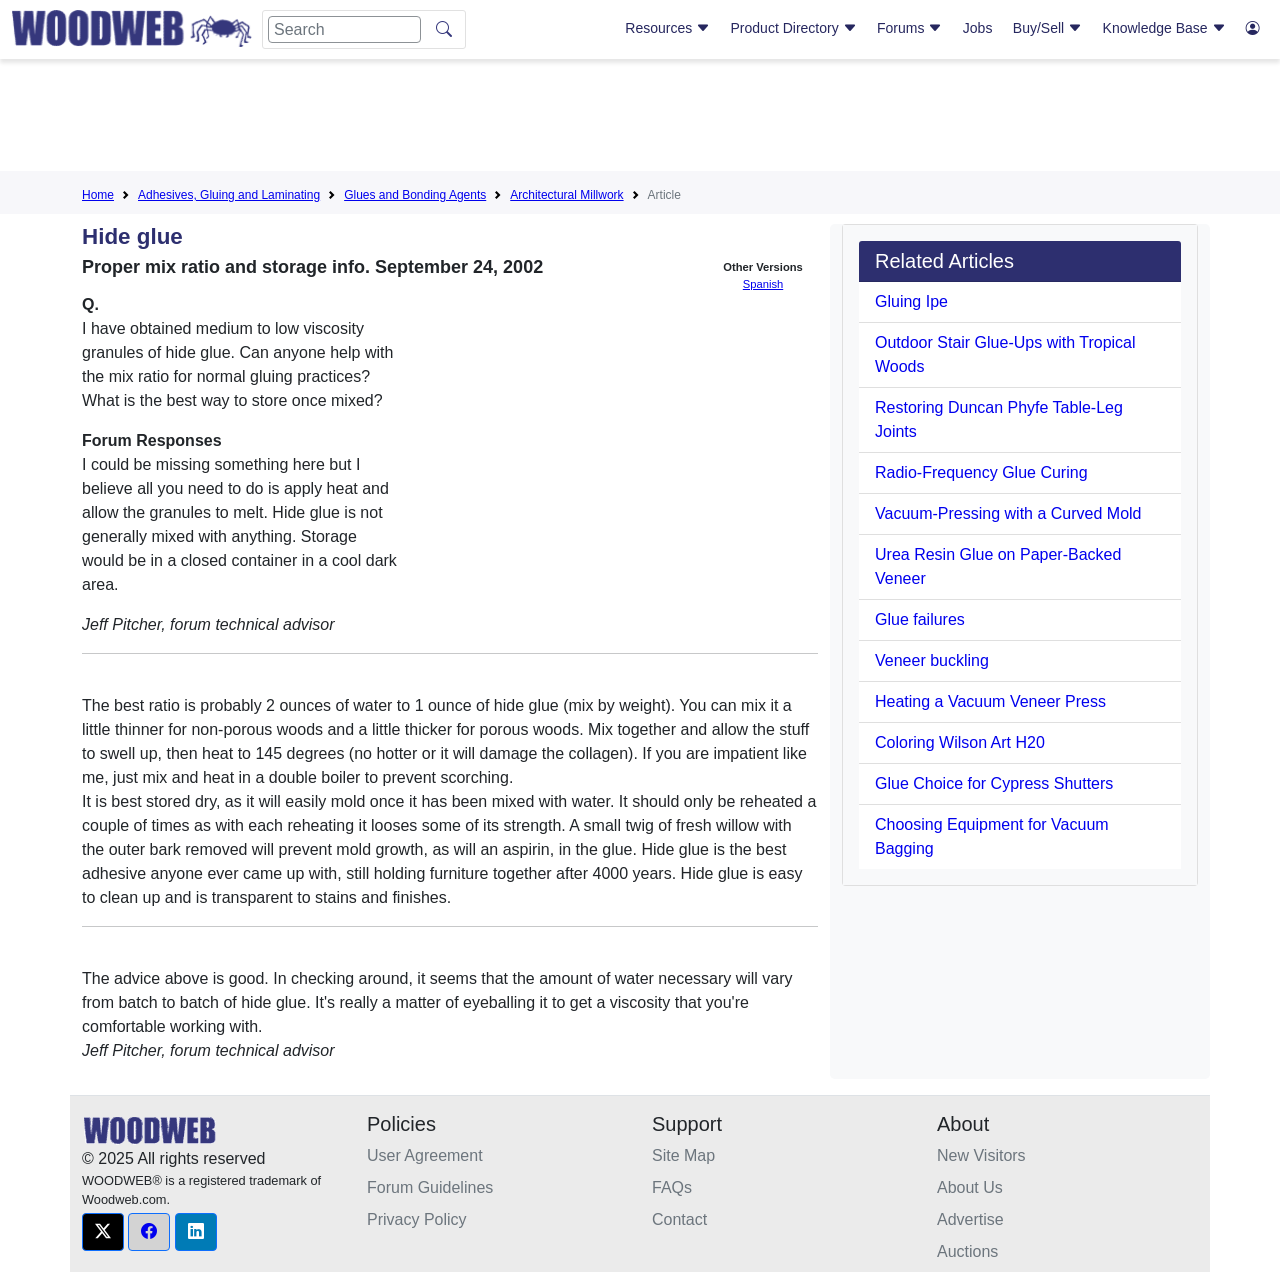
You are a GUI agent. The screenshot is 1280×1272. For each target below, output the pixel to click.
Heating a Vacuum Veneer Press (990, 701)
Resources (667, 28)
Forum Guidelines (430, 1187)
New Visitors (981, 1155)
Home (98, 195)
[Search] (344, 29)
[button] (103, 1232)
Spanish (763, 284)
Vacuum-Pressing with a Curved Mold (1008, 513)
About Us (970, 1187)
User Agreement (425, 1155)
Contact (679, 1219)
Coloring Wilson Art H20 (960, 742)
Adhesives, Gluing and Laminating (229, 195)
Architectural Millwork (566, 195)
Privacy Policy (417, 1219)
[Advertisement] (640, 119)
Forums (909, 28)
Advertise (970, 1219)
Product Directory (794, 28)
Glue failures (920, 619)
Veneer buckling (932, 660)
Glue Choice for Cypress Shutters (994, 783)
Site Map (683, 1155)
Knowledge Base (1164, 28)
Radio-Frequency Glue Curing (981, 472)
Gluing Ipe (911, 301)
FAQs (672, 1187)
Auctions (967, 1251)
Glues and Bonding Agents (415, 195)
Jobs (978, 28)
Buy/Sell (1047, 28)
